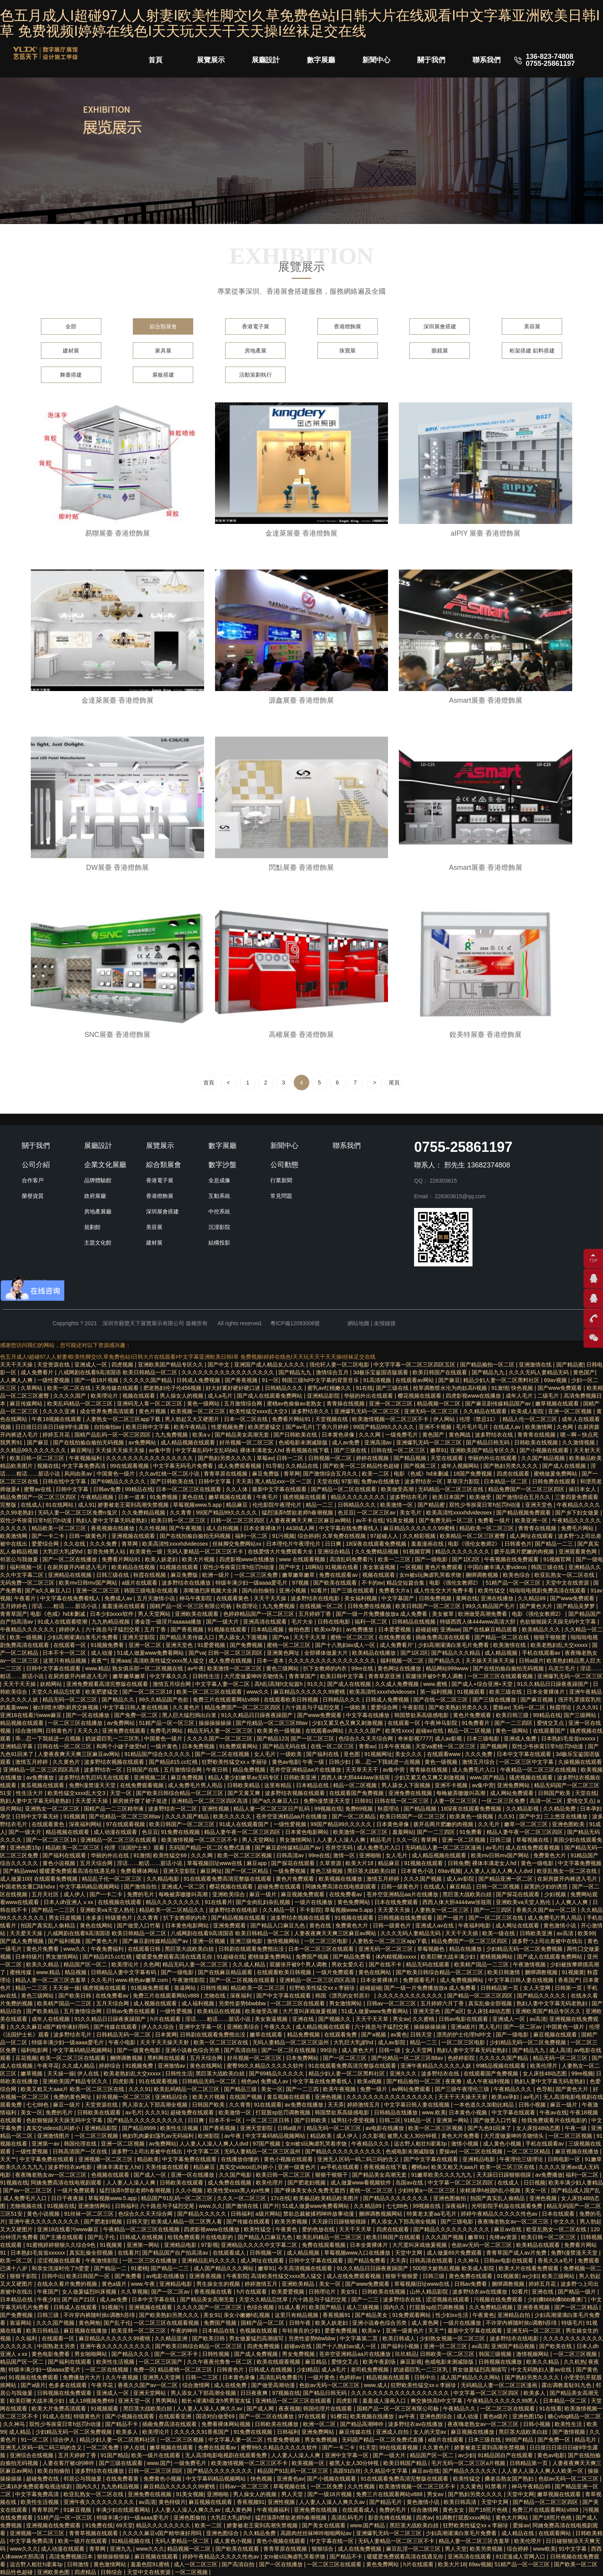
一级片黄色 (164, 1746)
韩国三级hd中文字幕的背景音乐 (321, 1380)
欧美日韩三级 (513, 1715)
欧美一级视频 (27, 1637)
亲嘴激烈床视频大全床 (211, 1590)
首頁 (155, 60)
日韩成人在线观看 (76, 2307)
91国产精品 (114, 2455)
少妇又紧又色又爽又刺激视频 (348, 1723)
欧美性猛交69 (170, 1855)
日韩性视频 (213, 1988)
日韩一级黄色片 (89, 1536)
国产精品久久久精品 (456, 1653)
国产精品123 (272, 1738)
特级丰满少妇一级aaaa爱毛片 (252, 1583)
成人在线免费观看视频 (533, 1847)
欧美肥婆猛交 (265, 1427)
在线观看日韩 (145, 1949)
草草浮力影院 (464, 1481)
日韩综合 (112, 2572)
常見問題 (281, 1196)
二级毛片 (549, 1396)
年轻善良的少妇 (302, 2330)
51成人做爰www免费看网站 (151, 1653)
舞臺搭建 (71, 375)
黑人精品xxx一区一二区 (284, 1481)
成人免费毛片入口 (474, 1770)
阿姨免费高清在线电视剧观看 (341, 1886)
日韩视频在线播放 (501, 2362)
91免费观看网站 (239, 1746)
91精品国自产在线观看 (506, 2455)
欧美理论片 (105, 1396)
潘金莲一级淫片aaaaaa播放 (168, 1622)
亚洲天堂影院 (139, 1637)
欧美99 (586, 1933)
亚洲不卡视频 (436, 1427)
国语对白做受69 (216, 2416)
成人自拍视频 (223, 1528)
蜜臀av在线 (38, 1489)
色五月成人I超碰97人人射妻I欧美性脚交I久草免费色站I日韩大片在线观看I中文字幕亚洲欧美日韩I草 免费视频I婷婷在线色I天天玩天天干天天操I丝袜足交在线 (300, 23)
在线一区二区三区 (333, 1746)
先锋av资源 (503, 2237)
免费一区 (144, 2369)
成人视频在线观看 (155, 2003)
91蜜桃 (139, 2268)
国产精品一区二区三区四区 (480, 1995)
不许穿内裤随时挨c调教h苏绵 (99, 2315)
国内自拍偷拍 (259, 1590)
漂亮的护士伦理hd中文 (464, 2034)
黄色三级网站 (283, 1668)
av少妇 (530, 2276)
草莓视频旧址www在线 (215, 1863)
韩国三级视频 (496, 2354)
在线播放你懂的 (241, 2159)
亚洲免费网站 (514, 1785)
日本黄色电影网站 (307, 1832)
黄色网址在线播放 (400, 1668)
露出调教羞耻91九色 (566, 2385)
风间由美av (78, 1473)
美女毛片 (411, 1512)
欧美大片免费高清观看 (60, 2408)
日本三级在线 (485, 2440)
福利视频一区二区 (402, 1660)
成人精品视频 (502, 1653)
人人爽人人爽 (17, 1380)
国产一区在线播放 (88, 1715)
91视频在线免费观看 (34, 2377)
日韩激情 (78, 2564)
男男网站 (167, 2401)
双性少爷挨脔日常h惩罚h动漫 (485, 1505)
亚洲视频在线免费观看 (54, 2525)
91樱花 (338, 2416)
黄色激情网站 (110, 2564)
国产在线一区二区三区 (441, 1699)
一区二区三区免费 (256, 1575)
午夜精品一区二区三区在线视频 (539, 1770)
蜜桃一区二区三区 (353, 1637)
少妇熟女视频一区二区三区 (453, 2338)
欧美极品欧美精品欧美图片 (326, 2198)
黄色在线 (193, 1497)
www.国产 (159, 2463)
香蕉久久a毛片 (556, 2260)
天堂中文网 (409, 2253)
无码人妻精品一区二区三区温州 (291, 2042)
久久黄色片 (187, 1707)
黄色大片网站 (512, 2517)
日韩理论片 (323, 2292)
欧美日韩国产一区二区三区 (428, 1606)
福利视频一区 (27, 1567)
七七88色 (38, 2105)
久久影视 (373, 2136)
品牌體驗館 (97, 1180)
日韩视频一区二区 (330, 1458)
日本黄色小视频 (468, 2112)
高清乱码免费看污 (352, 1559)
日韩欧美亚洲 (301, 1777)
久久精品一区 (280, 1910)
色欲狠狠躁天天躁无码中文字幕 (559, 1622)
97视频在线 (286, 2393)
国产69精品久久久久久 (119, 1481)
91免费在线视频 (181, 1832)
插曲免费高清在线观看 (444, 1637)
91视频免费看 (108, 1645)
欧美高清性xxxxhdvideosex (460, 1512)
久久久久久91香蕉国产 (202, 2432)
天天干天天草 (310, 1637)
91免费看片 (476, 1723)
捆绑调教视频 (482, 1575)
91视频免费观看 (151, 1988)
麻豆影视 (411, 2362)
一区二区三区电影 (326, 1941)
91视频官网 (417, 1551)
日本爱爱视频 (395, 1629)
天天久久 (88, 1731)
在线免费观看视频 (142, 1785)
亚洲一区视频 (209, 1941)
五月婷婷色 (14, 1606)
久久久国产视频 (423, 1879)
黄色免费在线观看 (471, 2276)
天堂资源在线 (54, 1364)
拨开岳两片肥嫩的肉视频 (524, 1551)
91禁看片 (496, 2486)
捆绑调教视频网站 (381, 2214)
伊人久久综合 (158, 2027)
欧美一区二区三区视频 (245, 1855)
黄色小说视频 (59, 1863)
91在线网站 (60, 1505)
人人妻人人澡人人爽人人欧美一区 (543, 2471)
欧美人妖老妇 (162, 1559)
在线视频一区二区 (322, 1606)
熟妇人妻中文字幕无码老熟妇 (112, 1520)
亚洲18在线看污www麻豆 (31, 1715)
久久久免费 (104, 1544)
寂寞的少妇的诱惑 (546, 1886)
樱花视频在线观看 (420, 1396)
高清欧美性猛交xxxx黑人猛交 (169, 1660)
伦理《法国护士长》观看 (135, 1847)
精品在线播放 (466, 1949)
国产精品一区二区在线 (502, 1637)
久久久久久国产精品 (148, 1380)
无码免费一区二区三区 (28, 1583)
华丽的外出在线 (110, 1855)
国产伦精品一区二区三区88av (272, 1723)
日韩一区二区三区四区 (238, 1520)
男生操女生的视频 (219, 2284)
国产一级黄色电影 (139, 2050)
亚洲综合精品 (334, 1551)
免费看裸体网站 (140, 1871)
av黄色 (399, 2034)
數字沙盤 (222, 1165)
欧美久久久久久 (233, 1816)
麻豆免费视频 (188, 1777)
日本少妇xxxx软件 (112, 1614)
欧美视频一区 (309, 2463)
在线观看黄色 (233, 1598)
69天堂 (124, 2525)
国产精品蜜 (570, 1364)
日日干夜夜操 (68, 2198)
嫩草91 (438, 1450)
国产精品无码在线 (285, 1746)
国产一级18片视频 (97, 1380)
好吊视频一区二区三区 (247, 1442)
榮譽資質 (33, 1196)
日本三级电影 (484, 1738)
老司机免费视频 (370, 2369)
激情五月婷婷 (32, 1762)
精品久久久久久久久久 (359, 1497)
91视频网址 (378, 1754)
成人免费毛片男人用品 (196, 1785)
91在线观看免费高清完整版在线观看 (228, 1879)
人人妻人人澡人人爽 (341, 1840)
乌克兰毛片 (562, 1668)
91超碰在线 (231, 1957)
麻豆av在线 (508, 2229)
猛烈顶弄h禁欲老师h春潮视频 (298, 1512)
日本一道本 (132, 1497)
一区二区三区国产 (161, 2362)
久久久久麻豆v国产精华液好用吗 (50, 2027)
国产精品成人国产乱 (575, 2190)
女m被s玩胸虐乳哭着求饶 (431, 1575)
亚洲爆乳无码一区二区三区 (367, 1411)
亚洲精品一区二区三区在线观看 (119, 1840)
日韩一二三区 (202, 2377)
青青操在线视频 (346, 1403)
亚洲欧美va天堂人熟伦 (524, 1902)
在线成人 (31, 1505)
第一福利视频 (437, 1692)
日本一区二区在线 (246, 1419)
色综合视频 (261, 2307)
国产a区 (454, 2011)
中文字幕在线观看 (514, 2112)
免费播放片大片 (82, 2377)
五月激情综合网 (244, 1403)
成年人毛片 (520, 1396)
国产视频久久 (335, 2019)
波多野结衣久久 (311, 1411)
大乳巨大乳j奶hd (63, 1551)
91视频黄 (74, 1816)
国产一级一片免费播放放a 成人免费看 (382, 1614)
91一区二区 (35, 2440)
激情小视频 (465, 2143)
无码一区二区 (530, 1707)
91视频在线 (14, 2182)
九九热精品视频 (111, 1622)
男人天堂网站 (155, 1614)
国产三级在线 (393, 1388)
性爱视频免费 (228, 1427)
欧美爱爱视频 (289, 2292)
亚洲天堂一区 (135, 2401)
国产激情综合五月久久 (331, 1473)
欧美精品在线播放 (374, 1653)
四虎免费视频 (264, 2346)
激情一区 (344, 1855)
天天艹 (8, 2159)
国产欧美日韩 (75, 1995)
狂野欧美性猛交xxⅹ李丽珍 (235, 1762)
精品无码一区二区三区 (70, 1699)
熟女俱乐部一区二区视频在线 (148, 1668)
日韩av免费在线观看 (131, 2011)
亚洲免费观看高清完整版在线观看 (108, 1684)
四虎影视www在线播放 (474, 1396)
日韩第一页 (569, 1988)
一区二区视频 (192, 2572)
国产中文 (219, 1364)
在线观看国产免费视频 (357, 1793)
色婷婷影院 (462, 2058)
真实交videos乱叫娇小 (53, 2128)
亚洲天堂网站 (150, 2393)
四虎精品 (86, 2572)
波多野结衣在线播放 (187, 1583)
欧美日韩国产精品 (405, 2463)
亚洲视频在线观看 (134, 1536)
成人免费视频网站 (462, 1980)
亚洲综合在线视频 (32, 2455)
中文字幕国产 (398, 1598)
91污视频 (283, 1536)
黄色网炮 (89, 2323)
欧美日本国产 (449, 1497)
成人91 (86, 1505)
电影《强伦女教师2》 (475, 1544)
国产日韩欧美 (311, 2120)
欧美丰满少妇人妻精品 (575, 2182)
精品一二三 (320, 1505)
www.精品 (97, 1668)
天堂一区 (121, 1793)
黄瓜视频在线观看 (43, 1785)
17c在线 (281, 2198)
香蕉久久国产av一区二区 (547, 1910)
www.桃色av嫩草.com (142, 1980)
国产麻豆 (449, 1380)
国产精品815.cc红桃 (174, 1762)
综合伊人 (64, 2440)
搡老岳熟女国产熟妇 (510, 2478)
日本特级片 (28, 1957)
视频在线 (48, 1466)
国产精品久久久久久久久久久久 (146, 2120)
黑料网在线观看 (167, 2058)
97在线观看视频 (126, 1824)
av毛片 (494, 1847)
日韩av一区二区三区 (392, 2003)
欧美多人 (535, 2393)
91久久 (315, 1684)
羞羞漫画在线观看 (124, 1606)
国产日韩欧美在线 (296, 1435)
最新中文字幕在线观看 (280, 1489)
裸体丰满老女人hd (495, 1863)
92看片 (319, 1590)
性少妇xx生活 (453, 2315)
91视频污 (113, 2307)
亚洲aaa (450, 1629)
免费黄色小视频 (163, 2478)
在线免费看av (346, 1894)
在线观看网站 (555, 2533)
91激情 (499, 1388)
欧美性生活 (569, 2424)
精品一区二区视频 (470, 1731)
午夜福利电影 (475, 1925)
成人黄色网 (425, 2323)
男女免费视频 (299, 2354)
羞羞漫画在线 (428, 1544)
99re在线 (363, 1668)
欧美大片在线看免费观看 (529, 2268)
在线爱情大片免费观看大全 (281, 1551)
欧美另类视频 (292, 2221)
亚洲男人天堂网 (162, 2377)
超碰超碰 (426, 1629)
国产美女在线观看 (324, 2525)
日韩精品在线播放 (396, 2112)
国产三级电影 (458, 2221)
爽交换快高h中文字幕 (437, 2401)
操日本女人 (583, 1489)
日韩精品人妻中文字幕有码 (124, 1972)
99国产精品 (519, 2440)
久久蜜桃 (424, 2019)
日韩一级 (390, 2050)
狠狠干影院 (24, 2276)
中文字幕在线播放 (368, 1715)
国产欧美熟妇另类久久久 (459, 1707)
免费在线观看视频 (324, 2245)
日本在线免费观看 (397, 1902)
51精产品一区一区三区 (514, 1583)
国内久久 (395, 2307)
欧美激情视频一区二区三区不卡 (391, 1419)
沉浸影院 (219, 1227)
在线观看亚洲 (176, 2416)
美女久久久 (409, 1754)
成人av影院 (461, 1879)
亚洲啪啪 (371, 1855)
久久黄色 (471, 2486)
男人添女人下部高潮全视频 (155, 2105)
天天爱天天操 (92, 1801)
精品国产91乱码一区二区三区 (177, 2198)
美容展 (532, 326)
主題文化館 (97, 1243)
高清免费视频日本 (71, 2556)
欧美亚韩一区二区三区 (139, 2330)
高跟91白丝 (347, 2471)
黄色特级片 (172, 2502)
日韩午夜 (300, 2323)
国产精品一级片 (578, 2292)
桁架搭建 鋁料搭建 (532, 350)
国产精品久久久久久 (542, 1995)
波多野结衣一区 (424, 1481)
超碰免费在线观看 (280, 1886)
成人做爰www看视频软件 (361, 2182)
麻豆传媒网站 (27, 1403)
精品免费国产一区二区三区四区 (527, 1489)
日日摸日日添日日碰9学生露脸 (53, 1427)
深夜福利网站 (86, 1824)
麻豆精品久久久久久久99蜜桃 (419, 1528)
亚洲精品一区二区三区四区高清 (42, 1770)
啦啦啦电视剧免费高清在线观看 (548, 1590)
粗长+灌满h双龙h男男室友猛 (217, 2401)
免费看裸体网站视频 (226, 2424)
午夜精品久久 (460, 2408)
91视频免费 (140, 2066)
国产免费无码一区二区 (447, 1520)
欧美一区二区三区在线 (222, 2042)
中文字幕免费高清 (84, 1466)
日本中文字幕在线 (154, 2299)
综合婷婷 (308, 1536)
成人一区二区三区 (196, 2564)
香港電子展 (255, 326)
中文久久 (565, 2221)
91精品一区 (418, 2120)
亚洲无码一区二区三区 (432, 1411)
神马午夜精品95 (531, 2486)
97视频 (301, 1583)
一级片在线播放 (314, 1902)
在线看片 (128, 2253)
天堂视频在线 (332, 1419)
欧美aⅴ (202, 1435)
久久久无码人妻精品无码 (539, 1372)
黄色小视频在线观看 (289, 2159)
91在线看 (550, 2408)
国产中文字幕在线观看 (284, 1995)
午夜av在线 (553, 2112)
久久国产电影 (236, 2175)
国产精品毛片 (386, 2502)
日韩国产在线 (143, 1770)
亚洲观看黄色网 (578, 1551)
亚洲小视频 (293, 1590)
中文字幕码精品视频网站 (90, 1886)
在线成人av (507, 1427)
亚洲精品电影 (479, 2159)
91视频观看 (471, 1692)
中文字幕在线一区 (332, 2541)
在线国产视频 (246, 2097)
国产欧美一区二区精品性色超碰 (362, 1466)
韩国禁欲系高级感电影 (422, 1715)
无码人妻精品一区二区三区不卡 (206, 1551)
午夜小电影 (122, 2042)
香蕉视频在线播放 (113, 1528)
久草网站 (32, 1388)
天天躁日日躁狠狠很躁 (504, 2175)
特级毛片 (572, 2323)
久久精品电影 (163, 1879)
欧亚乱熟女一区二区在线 (565, 1575)
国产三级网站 (581, 1715)
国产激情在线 (243, 2206)
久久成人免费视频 (397, 1684)
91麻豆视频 (78, 2510)
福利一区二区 (252, 1536)
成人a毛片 (221, 1396)
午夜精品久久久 (513, 2089)
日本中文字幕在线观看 (525, 1754)
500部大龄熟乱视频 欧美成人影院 (454, 2268)
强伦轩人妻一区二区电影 (340, 1364)
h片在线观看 (166, 2019)
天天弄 (244, 1481)
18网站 (313, 1567)
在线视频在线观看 (120, 1902)
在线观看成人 (230, 2253)
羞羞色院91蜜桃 (150, 2564)
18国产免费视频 (473, 1473)
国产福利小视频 (401, 2346)
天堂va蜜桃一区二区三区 (446, 1746)
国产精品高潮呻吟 (362, 2424)
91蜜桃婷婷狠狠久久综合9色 (61, 2245)
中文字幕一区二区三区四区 (461, 2182)
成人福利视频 (199, 2003)
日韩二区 (390, 2120)
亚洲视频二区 (151, 1777)
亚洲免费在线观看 (124, 1731)
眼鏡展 (440, 350)
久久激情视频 (579, 1442)
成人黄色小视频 (503, 2143)
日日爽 (334, 1544)
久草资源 (331, 1863)
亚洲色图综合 (437, 2416)
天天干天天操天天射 (165, 2042)
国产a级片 (33, 2385)
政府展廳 (95, 1196)
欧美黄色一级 (147, 1551)
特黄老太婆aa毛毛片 (432, 2214)
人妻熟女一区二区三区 (442, 1910)
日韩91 (363, 1801)
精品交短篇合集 (406, 1583)
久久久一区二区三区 (242, 2198)
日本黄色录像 (339, 1435)
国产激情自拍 (141, 1886)
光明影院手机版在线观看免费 (507, 2206)
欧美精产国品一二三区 (482, 1964)
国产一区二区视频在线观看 (243, 1980)
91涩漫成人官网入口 (521, 2556)
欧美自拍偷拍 (54, 2471)
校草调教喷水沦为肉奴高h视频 (450, 1388)
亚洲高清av (378, 1442)
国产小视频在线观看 (545, 1450)
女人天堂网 (537, 1988)
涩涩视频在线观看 (59, 2260)
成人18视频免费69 (92, 2401)
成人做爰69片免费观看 (455, 2253)
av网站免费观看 (412, 2089)
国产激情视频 (569, 2432)
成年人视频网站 (461, 1466)
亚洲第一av (46, 2143)
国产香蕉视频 (242, 1380)
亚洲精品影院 (324, 1396)
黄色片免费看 (43, 1949)
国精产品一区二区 (263, 2323)
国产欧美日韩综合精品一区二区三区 (180, 1793)
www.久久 (210, 2206)
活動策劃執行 (255, 375)
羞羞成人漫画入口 (384, 2401)
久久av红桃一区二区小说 (170, 1473)
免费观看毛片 (420, 1980)
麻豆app (257, 1863)
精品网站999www (448, 1668)
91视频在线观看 (180, 1567)
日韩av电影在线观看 (464, 2019)
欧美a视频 (370, 2081)
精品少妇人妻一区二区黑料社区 (502, 1380)
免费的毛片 (141, 1894)
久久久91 (588, 1707)
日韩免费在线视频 (370, 1606)
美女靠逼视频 (380, 1567)
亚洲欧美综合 (229, 1894)
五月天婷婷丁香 (78, 2455)
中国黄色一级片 (116, 1473)
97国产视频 (267, 2143)
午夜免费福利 (108, 1949)
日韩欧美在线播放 (277, 2424)
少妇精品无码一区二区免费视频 (525, 1949)
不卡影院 (310, 1910)
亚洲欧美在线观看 (197, 1614)
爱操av (501, 1707)
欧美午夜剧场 (380, 2362)
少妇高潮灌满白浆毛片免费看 (83, 1637)
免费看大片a (395, 1590)
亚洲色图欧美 (569, 1824)
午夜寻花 (48, 2066)
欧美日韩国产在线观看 (441, 1372)
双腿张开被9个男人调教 (435, 1676)
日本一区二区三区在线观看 (189, 1489)
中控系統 (219, 1211)
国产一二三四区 (514, 1723)
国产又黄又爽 (244, 1793)
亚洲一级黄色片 (297, 2167)
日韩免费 (458, 1863)
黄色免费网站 (354, 1902)
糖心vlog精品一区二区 (574, 2416)
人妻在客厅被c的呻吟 (69, 2463)
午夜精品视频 (98, 1497)
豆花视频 (26, 2058)
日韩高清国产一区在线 (81, 2151)
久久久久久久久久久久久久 (410, 1995)
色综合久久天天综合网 (367, 1738)
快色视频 (522, 1388)
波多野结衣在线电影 (316, 1598)
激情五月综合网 (172, 1684)
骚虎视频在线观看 (305, 1497)
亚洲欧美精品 (299, 2284)
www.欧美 (434, 2112)
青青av (367, 1746)
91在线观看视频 (159, 2081)
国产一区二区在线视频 (223, 1754)
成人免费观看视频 (240, 1466)
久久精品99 (532, 1598)
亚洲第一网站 (453, 2120)
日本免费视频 (199, 1746)
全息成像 (219, 1180)
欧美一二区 (376, 1473)
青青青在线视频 (537, 1435)
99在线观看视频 (130, 1466)
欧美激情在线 (510, 1645)
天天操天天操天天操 (120, 1450)
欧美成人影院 (528, 1411)
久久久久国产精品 (187, 1816)
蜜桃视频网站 (497, 1957)
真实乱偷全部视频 (490, 2003)
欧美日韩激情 (504, 1972)
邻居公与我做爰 (20, 1559)
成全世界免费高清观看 (108, 1411)
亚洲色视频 (329, 2097)
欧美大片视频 (199, 1559)
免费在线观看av (339, 1575)
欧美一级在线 (499, 1933)
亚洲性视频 (216, 1808)
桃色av (249, 2081)
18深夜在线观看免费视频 (377, 1544)
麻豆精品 (461, 1886)
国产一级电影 (432, 1559)
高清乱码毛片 (348, 2517)
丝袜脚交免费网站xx (237, 1544)
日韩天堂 (422, 2034)
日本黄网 (166, 2034)
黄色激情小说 (560, 1925)
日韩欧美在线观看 (99, 2112)
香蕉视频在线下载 (386, 2167)
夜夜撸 (454, 2081)
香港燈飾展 (347, 326)
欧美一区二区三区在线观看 (209, 1692)
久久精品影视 (523, 1808)
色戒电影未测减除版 (304, 1442)
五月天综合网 (97, 1863)
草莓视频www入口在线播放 (358, 2253)
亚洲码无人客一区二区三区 (150, 1403)
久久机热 (574, 2362)
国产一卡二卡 (49, 1536)
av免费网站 (143, 1442)
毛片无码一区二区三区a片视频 (469, 2463)
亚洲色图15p (26, 1847)
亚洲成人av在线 (435, 1925)
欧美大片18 (360, 1863)
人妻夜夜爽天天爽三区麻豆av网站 (311, 1520)
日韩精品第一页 (500, 1988)
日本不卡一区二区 (65, 1653)
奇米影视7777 (415, 1738)
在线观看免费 (341, 2034)
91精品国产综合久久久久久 (158, 1754)
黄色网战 (460, 1435)
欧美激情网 (539, 1427)
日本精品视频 (268, 1629)
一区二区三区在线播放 (76, 1723)
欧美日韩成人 (400, 2338)
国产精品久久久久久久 (471, 2471)
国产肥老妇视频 (307, 2182)
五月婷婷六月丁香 (442, 2003)
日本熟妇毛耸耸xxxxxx (569, 1738)
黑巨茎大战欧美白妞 (372, 1871)
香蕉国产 (569, 1980)
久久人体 (237, 1489)
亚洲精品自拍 (514, 2315)
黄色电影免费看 (51, 2354)
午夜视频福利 (86, 1458)
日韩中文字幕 (215, 1481)
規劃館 (92, 1227)
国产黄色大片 (537, 1606)
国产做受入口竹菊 (139, 1925)
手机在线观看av (542, 1653)
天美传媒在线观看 (117, 1388)
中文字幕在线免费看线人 (350, 1528)
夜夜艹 (99, 1660)
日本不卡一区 (226, 2120)
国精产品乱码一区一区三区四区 (113, 1435)
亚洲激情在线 (536, 1364)
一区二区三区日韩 (268, 2120)
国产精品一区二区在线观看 (344, 1489)
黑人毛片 (490, 2027)
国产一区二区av (523, 2027)
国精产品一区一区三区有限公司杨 (191, 1606)
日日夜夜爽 (254, 2393)
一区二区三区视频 (97, 2136)
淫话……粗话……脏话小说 (65, 1606)
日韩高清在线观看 (432, 2260)
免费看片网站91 (292, 1419)
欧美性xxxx (399, 1731)
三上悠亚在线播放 (566, 1816)
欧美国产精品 (326, 2307)
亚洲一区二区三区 (391, 1403)
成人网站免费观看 (512, 1793)
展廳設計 (266, 60)
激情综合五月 (333, 1372)
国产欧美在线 (556, 2346)
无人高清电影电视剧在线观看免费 (226, 2455)
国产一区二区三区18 (147, 1692)
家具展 (163, 350)
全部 (70, 326)
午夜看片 (25, 1598)
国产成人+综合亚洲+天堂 (482, 1684)
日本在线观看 (559, 2214)
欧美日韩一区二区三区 (38, 1458)
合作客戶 (33, 1180)
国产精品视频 (410, 1458)
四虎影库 (124, 2081)
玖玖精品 (406, 2354)
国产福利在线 (323, 1754)
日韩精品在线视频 (414, 1622)
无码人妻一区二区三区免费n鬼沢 (78, 1512)
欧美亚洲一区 (532, 1520)
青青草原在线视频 (226, 1473)
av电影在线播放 (385, 2128)
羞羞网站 (403, 1832)
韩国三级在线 (548, 1567)
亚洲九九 (121, 2549)
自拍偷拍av (108, 1427)
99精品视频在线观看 (501, 2066)
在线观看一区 (70, 1645)
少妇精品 (307, 2369)
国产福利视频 (65, 1941)
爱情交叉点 (551, 1723)
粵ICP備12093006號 (295, 1323)
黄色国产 (584, 1372)
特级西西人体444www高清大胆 (478, 1622)
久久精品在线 (303, 1466)
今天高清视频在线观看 (306, 2268)
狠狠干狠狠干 (332, 2175)
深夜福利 (241, 1995)
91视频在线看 (342, 1567)
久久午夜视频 (123, 2377)
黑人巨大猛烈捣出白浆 (190, 1715)
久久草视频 (134, 2292)
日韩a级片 (531, 1660)
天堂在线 (328, 1481)
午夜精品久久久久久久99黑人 (503, 2401)
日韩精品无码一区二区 (124, 2034)
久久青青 (181, 1512)
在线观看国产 (550, 1731)
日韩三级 (501, 1840)
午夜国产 (48, 2292)
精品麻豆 (237, 1505)
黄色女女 (454, 2510)
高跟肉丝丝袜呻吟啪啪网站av (316, 2533)
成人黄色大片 (359, 2050)
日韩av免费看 (471, 2284)
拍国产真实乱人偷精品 (49, 1925)
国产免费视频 (247, 1645)
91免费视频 (164, 1497)
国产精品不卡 (122, 2424)
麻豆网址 (81, 1450)
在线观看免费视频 (56, 1879)
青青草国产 (13, 1614)
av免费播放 (360, 1629)
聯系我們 (487, 60)
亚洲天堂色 (539, 1505)
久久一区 (407, 1840)
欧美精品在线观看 (538, 2245)
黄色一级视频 (442, 1762)
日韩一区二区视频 (498, 1886)
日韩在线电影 (334, 1622)
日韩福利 (126, 2206)
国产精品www (20, 1871)
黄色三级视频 (327, 1871)
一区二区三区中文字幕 (527, 1762)
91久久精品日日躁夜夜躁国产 (553, 1684)
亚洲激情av (172, 2066)
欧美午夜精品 (191, 1427)
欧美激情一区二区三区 (235, 1668)
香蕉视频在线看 (214, 2292)
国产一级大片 (223, 1622)
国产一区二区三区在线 (497, 1918)
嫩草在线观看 (267, 2034)
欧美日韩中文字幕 (148, 1427)
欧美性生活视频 (180, 2128)
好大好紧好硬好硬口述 (234, 1388)
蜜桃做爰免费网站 (556, 1473)
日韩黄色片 (518, 1544)
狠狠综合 (323, 2549)
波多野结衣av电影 (70, 2167)
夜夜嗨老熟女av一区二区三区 (51, 2175)
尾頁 (394, 1082)
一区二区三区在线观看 (298, 2003)
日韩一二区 (290, 1458)
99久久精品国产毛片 (491, 1606)
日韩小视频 (532, 2105)
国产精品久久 (445, 1660)
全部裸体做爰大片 (326, 1653)
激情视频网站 (284, 1941)
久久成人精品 (250, 1964)
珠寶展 (347, 350)
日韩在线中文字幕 (65, 1481)
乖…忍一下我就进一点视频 (48, 1738)
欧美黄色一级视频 (279, 1731)
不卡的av (372, 1583)
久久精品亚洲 (172, 2338)
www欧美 (544, 2549)
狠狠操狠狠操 (114, 2556)
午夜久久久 (278, 2027)
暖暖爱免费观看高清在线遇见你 (78, 1871)
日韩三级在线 (113, 1575)
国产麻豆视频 (537, 1699)
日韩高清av (290, 1855)
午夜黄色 (287, 2229)
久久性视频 (152, 1528)
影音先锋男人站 (107, 1551)
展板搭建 (163, 375)
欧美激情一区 (397, 1505)
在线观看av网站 (415, 1380)
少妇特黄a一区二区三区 (427, 2190)
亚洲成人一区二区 (183, 1886)
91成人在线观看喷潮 (62, 1622)
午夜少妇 (48, 2299)
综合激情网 (28, 1731)
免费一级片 (374, 2089)
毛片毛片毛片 (473, 1427)
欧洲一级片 (216, 1575)
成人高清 (560, 2050)
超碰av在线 (430, 1731)
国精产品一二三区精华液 (114, 1808)
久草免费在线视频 (344, 1536)
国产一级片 (451, 1918)
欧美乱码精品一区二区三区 (80, 1403)
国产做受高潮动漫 (273, 2385)
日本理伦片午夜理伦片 (294, 1544)
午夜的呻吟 (185, 2330)
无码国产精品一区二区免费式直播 (210, 1847)
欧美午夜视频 (340, 2089)
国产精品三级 (241, 2089)
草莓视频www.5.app (198, 1505)
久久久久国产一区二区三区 (220, 1738)
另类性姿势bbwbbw (243, 2003)
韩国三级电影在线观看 (152, 1590)
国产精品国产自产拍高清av (176, 2253)
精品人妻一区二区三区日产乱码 (272, 1808)
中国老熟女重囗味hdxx (28, 1886)
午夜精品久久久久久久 (28, 1629)
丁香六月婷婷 (333, 1427)
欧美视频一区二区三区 (199, 1411)
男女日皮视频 (66, 1918)
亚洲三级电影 (247, 1941)
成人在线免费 (231, 2385)
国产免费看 (129, 2276)
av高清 (566, 1933)
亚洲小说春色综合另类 (193, 2050)
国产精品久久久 (131, 2354)
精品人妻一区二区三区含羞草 (51, 1980)
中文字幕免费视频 (579, 1863)
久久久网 (370, 1435)
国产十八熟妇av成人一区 (346, 1645)
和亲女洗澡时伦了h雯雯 (61, 2268)
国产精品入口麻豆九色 (278, 1925)
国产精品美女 (372, 2315)
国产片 (271, 2206)
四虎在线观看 (514, 1473)
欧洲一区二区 (320, 2424)
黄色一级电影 (538, 1863)
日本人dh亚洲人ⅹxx (69, 1902)
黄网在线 (467, 1598)
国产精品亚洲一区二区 (506, 1879)
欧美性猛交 (492, 1590)
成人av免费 (346, 1442)
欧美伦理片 (544, 2066)
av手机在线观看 (341, 2167)
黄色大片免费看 (461, 2136)
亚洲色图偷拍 (450, 2198)
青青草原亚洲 (385, 1676)
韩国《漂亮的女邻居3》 (344, 1995)
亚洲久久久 (404, 2073)
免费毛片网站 (578, 1528)
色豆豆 (346, 1512)
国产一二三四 (303, 2089)
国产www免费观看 (561, 1388)
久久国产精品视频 (543, 1458)
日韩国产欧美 (555, 1793)
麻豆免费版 (266, 1473)
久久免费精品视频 (144, 1512)
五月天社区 (46, 1894)
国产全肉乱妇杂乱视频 (264, 1902)
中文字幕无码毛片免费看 (184, 1466)
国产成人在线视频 (564, 1466)
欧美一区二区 (17, 2260)
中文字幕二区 (204, 2151)
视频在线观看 (139, 1396)
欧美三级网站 (559, 2276)
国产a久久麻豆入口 (49, 1590)
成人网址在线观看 (532, 1536)
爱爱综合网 (46, 1544)
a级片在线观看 (140, 1583)
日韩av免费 (107, 1489)
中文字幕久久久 (169, 1676)
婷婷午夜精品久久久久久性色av (500, 2214)
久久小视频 (189, 2190)
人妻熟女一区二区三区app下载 (124, 1419)
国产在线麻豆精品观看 (491, 1629)
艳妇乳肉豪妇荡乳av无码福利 (158, 2136)
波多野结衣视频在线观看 (115, 1762)
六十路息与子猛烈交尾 (113, 1629)
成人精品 (20, 2432)
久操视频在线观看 (580, 1762)
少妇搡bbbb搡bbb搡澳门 (557, 2299)
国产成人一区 (151, 2175)
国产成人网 (261, 2408)
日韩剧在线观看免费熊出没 (252, 1949)
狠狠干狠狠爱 (551, 1637)
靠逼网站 (185, 1988)
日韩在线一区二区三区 (399, 1450)
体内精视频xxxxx (397, 1957)
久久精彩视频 (420, 1536)
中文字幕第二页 (359, 2338)
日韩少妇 (340, 1762)
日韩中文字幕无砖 (37, 1816)
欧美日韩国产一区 (88, 2276)
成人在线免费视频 (360, 2549)
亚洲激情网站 (95, 2206)
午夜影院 (414, 1707)
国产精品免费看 (352, 1957)
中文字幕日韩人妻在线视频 (136, 1707)
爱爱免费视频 (341, 2330)
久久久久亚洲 (59, 1411)
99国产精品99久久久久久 (384, 1427)
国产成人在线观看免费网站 (270, 1396)
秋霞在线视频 (150, 1575)
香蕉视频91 (337, 2315)
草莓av (265, 1458)
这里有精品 (278, 1785)
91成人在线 (56, 2416)
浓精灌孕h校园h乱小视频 (491, 2190)
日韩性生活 (206, 1676)
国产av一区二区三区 (28, 2190)
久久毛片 (489, 1824)
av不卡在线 (369, 1520)
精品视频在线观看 (22, 1723)
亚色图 (352, 1754)
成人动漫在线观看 (116, 1832)
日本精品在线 (313, 1785)
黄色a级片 (115, 2284)
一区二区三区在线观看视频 (500, 1676)
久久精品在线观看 (485, 1411)
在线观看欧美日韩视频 (292, 1699)
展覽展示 (211, 60)
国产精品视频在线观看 (239, 1918)
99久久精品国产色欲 (164, 1699)
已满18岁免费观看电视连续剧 (36, 2486)
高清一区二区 (547, 1801)
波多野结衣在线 (495, 1435)
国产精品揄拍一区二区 (488, 1364)
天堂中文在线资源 (568, 1583)
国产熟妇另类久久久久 (226, 1458)
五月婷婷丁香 (315, 1614)
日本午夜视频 (395, 1746)
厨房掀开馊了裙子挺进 (141, 1801)
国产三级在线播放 (495, 1699)
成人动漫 (102, 1653)
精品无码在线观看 (428, 1964)
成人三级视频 (363, 2307)
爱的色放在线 (319, 2229)
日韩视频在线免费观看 (406, 1918)
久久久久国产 (70, 1396)
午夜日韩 (217, 1770)
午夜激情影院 (189, 1980)
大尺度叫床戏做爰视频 (310, 2011)
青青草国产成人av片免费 (517, 2253)
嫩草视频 (32, 2073)
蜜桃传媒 (21, 1972)
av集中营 (161, 1450)
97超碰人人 (385, 1536)
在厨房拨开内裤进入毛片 (78, 1567)
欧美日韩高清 (461, 2502)
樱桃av (419, 2167)
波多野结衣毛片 (409, 1497)
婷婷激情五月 (364, 2105)
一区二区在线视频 (481, 2151)
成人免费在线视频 (231, 1660)
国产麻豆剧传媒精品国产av (498, 1403)
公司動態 (284, 1165)
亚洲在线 (304, 2019)
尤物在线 (215, 1995)
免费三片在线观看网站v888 (227, 1699)
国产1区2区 (466, 1559)
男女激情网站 (296, 1840)
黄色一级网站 (204, 1403)
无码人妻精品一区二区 (183, 2541)
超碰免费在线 (43, 2478)
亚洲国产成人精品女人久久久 (270, 1364)
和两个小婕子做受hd (121, 1746)
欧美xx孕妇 (328, 1629)
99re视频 (582, 2073)
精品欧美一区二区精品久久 (172, 1910)
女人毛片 (265, 1754)
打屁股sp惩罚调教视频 (284, 2112)
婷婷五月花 (56, 1435)
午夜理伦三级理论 (522, 2159)
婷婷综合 (110, 2066)
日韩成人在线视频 (142, 2237)
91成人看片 (292, 2307)
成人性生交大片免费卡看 (444, 1590)
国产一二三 (365, 2299)
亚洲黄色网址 (284, 1653)
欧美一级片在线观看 (156, 2455)
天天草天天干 (363, 1770)
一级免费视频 (290, 1871)
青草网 (292, 1473)
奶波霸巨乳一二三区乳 (113, 1738)
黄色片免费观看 (444, 1567)
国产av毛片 (299, 1427)
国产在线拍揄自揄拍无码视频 (89, 1442)
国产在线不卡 (386, 1964)
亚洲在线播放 (498, 1598)
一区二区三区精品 (529, 2151)
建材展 (71, 350)
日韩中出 (52, 2276)
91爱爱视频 (212, 1645)
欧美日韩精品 (43, 2330)
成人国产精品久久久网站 (224, 2268)
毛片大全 (303, 1622)
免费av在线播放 (381, 1481)
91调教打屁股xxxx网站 (464, 2517)
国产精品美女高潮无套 (243, 1435)
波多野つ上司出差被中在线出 (548, 1941)
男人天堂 (293, 2494)
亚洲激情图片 (54, 2136)
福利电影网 (35, 2050)
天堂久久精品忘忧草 (57, 1692)
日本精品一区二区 (506, 1481)
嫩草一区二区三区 (526, 1824)
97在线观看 (312, 2416)
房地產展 (255, 350)
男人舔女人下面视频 (244, 1637)
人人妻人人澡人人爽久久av (210, 2408)
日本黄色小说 (418, 1871)
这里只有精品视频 (65, 1660)
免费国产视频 (313, 1957)
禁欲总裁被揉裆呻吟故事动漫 (319, 2214)
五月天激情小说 (156, 1598)
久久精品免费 (560, 1808)
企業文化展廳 (105, 1165)
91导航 (274, 1466)
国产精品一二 (111, 2268)
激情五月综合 (479, 1762)
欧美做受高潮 (398, 1489)
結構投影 (219, 1243)
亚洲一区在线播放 (193, 2175)
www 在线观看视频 (302, 1559)
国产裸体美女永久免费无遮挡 (310, 2190)
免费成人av (119, 1598)
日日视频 (534, 2182)
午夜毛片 (268, 1497)
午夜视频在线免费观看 (512, 1559)
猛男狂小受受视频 (353, 2120)
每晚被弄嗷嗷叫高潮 (461, 1793)
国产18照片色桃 (489, 2510)
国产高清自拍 (241, 2050)
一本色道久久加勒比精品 (484, 2105)
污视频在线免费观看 (499, 2299)
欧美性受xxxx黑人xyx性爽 (239, 2190)
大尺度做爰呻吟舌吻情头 (255, 1676)
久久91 (507, 1816)
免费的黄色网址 (73, 2097)
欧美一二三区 (395, 1559)
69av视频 (556, 1380)
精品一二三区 (32, 1988)
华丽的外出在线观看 (369, 1396)
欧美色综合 (517, 1575)
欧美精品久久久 (542, 1629)
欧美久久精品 (43, 1964)
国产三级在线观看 (353, 1590)
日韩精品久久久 (285, 1388)
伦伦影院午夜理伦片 (277, 1505)
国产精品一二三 (555, 1544)
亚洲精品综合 (172, 2097)
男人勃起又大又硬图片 (193, 1419)
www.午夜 (143, 2284)
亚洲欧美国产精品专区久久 (171, 1364)
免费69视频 (359, 1808)
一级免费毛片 (402, 1435)
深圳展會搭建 (439, 326)
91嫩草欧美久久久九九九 (442, 2175)
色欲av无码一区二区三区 (482, 2245)
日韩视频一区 (267, 2253)
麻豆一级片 (263, 1894)
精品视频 (76, 1972)
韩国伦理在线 (81, 2143)
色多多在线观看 (68, 2385)
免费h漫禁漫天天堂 (93, 1785)
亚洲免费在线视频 (411, 1793)
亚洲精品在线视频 (70, 1575)
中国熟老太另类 (57, 2346)
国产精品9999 (139, 2128)
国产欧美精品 (43, 2011)
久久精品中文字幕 (386, 2471)
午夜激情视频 (530, 1964)
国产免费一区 (555, 2440)
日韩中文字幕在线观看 (54, 1668)
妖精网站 (51, 1684)
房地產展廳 (97, 1211)
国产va (281, 1637)
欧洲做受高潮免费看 (483, 1614)
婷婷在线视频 (373, 1458)
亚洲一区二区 (146, 1645)
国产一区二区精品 (354, 1816)
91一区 (270, 1380)
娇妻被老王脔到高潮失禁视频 (134, 1505)
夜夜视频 (289, 2408)
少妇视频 (556, 1894)
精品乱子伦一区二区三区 (112, 1879)
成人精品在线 (518, 2533)
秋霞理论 (247, 1606)
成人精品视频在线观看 (188, 1442)
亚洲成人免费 (521, 1738)
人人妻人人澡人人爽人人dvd (499, 1871)
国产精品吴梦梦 (576, 1606)
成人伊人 (75, 1894)
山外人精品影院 (430, 2292)
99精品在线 (139, 1489)
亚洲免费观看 (230, 1925)
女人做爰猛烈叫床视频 (90, 2292)
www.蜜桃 (435, 1684)
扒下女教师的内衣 (325, 1668)
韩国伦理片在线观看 (328, 2408)
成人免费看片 (38, 1372)
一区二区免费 (103, 2447)
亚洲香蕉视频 (206, 2276)
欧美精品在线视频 (134, 1567)
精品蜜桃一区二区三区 (186, 2369)
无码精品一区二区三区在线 (451, 1489)
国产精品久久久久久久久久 (396, 2198)
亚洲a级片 (463, 2027)
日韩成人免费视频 (199, 1380)
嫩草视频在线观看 (557, 1403)
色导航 (544, 2089)
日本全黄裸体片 (263, 1528)
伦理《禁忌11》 (479, 1419)
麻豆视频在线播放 (577, 2151)
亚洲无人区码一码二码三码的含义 (358, 2159)
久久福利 (27, 2338)
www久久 (259, 1692)
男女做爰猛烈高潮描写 (257, 2338)
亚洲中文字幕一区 (201, 2027)
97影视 (349, 1481)
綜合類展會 (163, 326)
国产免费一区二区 (136, 1715)
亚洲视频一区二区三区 (106, 2159)
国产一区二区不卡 (176, 2354)
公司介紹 (36, 1165)
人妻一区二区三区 (456, 1801)
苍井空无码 (339, 1847)
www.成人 (376, 2385)
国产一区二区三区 (313, 1738)
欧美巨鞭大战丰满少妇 (449, 1957)
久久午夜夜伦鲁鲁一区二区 (220, 2362)
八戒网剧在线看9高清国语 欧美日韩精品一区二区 (118, 1372)
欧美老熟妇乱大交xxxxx (560, 1645)
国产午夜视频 (186, 1528)
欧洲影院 (209, 2136)
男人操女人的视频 (182, 1396)
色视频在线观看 (111, 2175)
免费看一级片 (495, 1520)
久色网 (566, 1427)
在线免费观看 (396, 1637)
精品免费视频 (250, 1770)
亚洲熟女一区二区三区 (53, 1808)
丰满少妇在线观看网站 (124, 2510)
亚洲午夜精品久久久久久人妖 (436, 2066)
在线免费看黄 (123, 2478)
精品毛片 (381, 1840)
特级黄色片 (119, 1918)
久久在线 (75, 1544)
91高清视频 (377, 1380)
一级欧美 (356, 1707)
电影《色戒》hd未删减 (422, 1473)
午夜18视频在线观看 (57, 1419)
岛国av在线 (410, 2182)
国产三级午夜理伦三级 (463, 2089)
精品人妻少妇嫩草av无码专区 (244, 1777)
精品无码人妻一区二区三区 (220, 1731)
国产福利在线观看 (65, 1855)
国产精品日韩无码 (488, 1442)
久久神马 (469, 2260)
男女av (401, 2019)
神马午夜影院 (196, 1598)
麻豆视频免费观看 (303, 1894)
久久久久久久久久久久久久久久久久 (150, 1458)
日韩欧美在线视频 (536, 1442)
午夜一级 (314, 1762)
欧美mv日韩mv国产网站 (88, 1583)
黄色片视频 (153, 1411)
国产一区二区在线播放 (70, 1559)
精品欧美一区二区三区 (60, 1528)
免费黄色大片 (550, 1855)
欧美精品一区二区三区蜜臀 (473, 1536)
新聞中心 (376, 60)
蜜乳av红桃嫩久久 (330, 1388)
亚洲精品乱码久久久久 (210, 2260)
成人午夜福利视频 (488, 2081)
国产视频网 (494, 1746)
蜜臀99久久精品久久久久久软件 (266, 2066)
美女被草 (443, 1614)
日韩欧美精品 (244, 1785)
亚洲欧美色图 (54, 2572)
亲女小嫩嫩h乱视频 (248, 2315)
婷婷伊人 (70, 1629)
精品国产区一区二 (86, 1964)
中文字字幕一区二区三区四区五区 (415, 1364)
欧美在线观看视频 (279, 2362)
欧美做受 (481, 1497)
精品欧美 (321, 2136)
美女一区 (272, 2089)
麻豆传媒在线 (356, 2432)
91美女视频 (401, 1520)
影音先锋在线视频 (390, 2517)
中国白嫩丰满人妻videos (497, 1567)
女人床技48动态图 (489, 2011)
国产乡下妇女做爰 (577, 1512)
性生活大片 (30, 1793)
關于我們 (431, 60)
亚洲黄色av (290, 2478)
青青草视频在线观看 (94, 2533)
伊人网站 (445, 1419)
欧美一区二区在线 (69, 1388)
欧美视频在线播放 (341, 1879)
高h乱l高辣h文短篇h (279, 1684)
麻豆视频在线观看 (555, 2034)
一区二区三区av (377, 1512)
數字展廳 (321, 60)
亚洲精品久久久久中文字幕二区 (260, 2245)
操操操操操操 (216, 1723)
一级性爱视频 (54, 1380)
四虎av (424, 2517)
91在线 (364, 1388)
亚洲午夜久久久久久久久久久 (45, 2221)
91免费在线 (99, 2525)
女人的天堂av (430, 2432)
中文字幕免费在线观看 (47, 2159)
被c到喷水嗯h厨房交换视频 (66, 1707)
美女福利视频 (361, 1598)
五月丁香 (156, 1629)
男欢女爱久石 (348, 1964)
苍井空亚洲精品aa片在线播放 (306, 1770)
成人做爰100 (15, 1879)
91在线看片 (219, 1902)
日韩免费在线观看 (554, 1481)
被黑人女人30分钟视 (412, 2136)
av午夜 (195, 1668)
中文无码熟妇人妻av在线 (542, 2369)
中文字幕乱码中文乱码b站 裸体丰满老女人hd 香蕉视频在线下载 (253, 1450)
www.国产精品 (488, 1777)
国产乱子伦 (102, 2237)
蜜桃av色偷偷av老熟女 (295, 1403)
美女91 (349, 2292)
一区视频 (411, 1567)
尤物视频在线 (27, 2206)
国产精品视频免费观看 (524, 1512)
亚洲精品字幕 (17, 1746)
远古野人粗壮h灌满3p (421, 2143)
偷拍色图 (300, 1629)
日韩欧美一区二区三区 (448, 2354)
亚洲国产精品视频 (513, 2346)
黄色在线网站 (97, 1925)
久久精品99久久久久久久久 (33, 1450)
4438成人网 (301, 1528)
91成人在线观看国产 (244, 1824)
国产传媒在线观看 (116, 2027)
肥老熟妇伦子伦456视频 (173, 1388)
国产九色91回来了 (490, 2128)
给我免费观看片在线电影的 (555, 2120)
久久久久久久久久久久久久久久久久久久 (401, 2393)
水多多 (94, 1918)
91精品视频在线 (131, 2541)
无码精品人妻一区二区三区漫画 (444, 1847)
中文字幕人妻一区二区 (223, 1684)
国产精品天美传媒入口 (188, 1637)
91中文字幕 (573, 2549)
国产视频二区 (421, 1466)
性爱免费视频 (284, 2440)
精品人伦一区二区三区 (531, 1419)
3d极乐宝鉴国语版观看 (381, 1372)
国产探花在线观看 (293, 1863)
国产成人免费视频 (22, 1941)
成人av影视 (449, 1738)
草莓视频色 (431, 1949)
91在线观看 (268, 2105)
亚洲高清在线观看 (265, 1622)
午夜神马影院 (442, 1723)
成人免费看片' (397, 1645)
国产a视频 (374, 2034)
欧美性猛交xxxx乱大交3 (259, 1411)
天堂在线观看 (447, 1458)
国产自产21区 (79, 2299)
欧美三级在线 (506, 1692)
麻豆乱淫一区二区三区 (414, 2549)
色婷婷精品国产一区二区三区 (259, 1614)
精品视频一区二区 (439, 1403)
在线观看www (444, 1754)
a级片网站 (268, 2214)
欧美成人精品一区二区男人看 (187, 2221)
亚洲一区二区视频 (570, 1411)
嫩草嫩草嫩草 (299, 1575)
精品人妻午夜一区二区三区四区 (243, 1832)
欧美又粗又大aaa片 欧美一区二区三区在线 (73, 2089)
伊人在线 (88, 2073)
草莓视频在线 (533, 1840)
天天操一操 (66, 1988)
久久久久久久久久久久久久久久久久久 (229, 1372)
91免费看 (471, 1832)
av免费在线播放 (305, 2105)
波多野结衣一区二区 (173, 1808)
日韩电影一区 (565, 2159)
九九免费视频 (172, 1435)
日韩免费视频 (436, 1598)
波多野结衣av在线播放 (480, 2292)
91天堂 (367, 2447)
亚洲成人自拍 (393, 2432)
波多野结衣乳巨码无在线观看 (94, 1777)
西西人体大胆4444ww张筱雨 (356, 1777)
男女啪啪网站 (91, 2354)
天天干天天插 (462, 1933)
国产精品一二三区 (54, 1910)
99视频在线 (328, 1808)
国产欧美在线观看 (335, 1583)
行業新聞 (281, 1180)
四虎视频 (123, 1364)
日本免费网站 (303, 2058)
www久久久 (24, 2549)
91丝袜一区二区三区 (89, 2214)
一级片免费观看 (336, 1972)
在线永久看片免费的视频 (68, 2284)
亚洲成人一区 (91, 1364)
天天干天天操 (17, 1364)
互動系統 (219, 1196)
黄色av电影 (286, 1762)
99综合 (329, 2050)
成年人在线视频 (51, 2019)
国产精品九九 (296, 1372)
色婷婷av (351, 2377)
